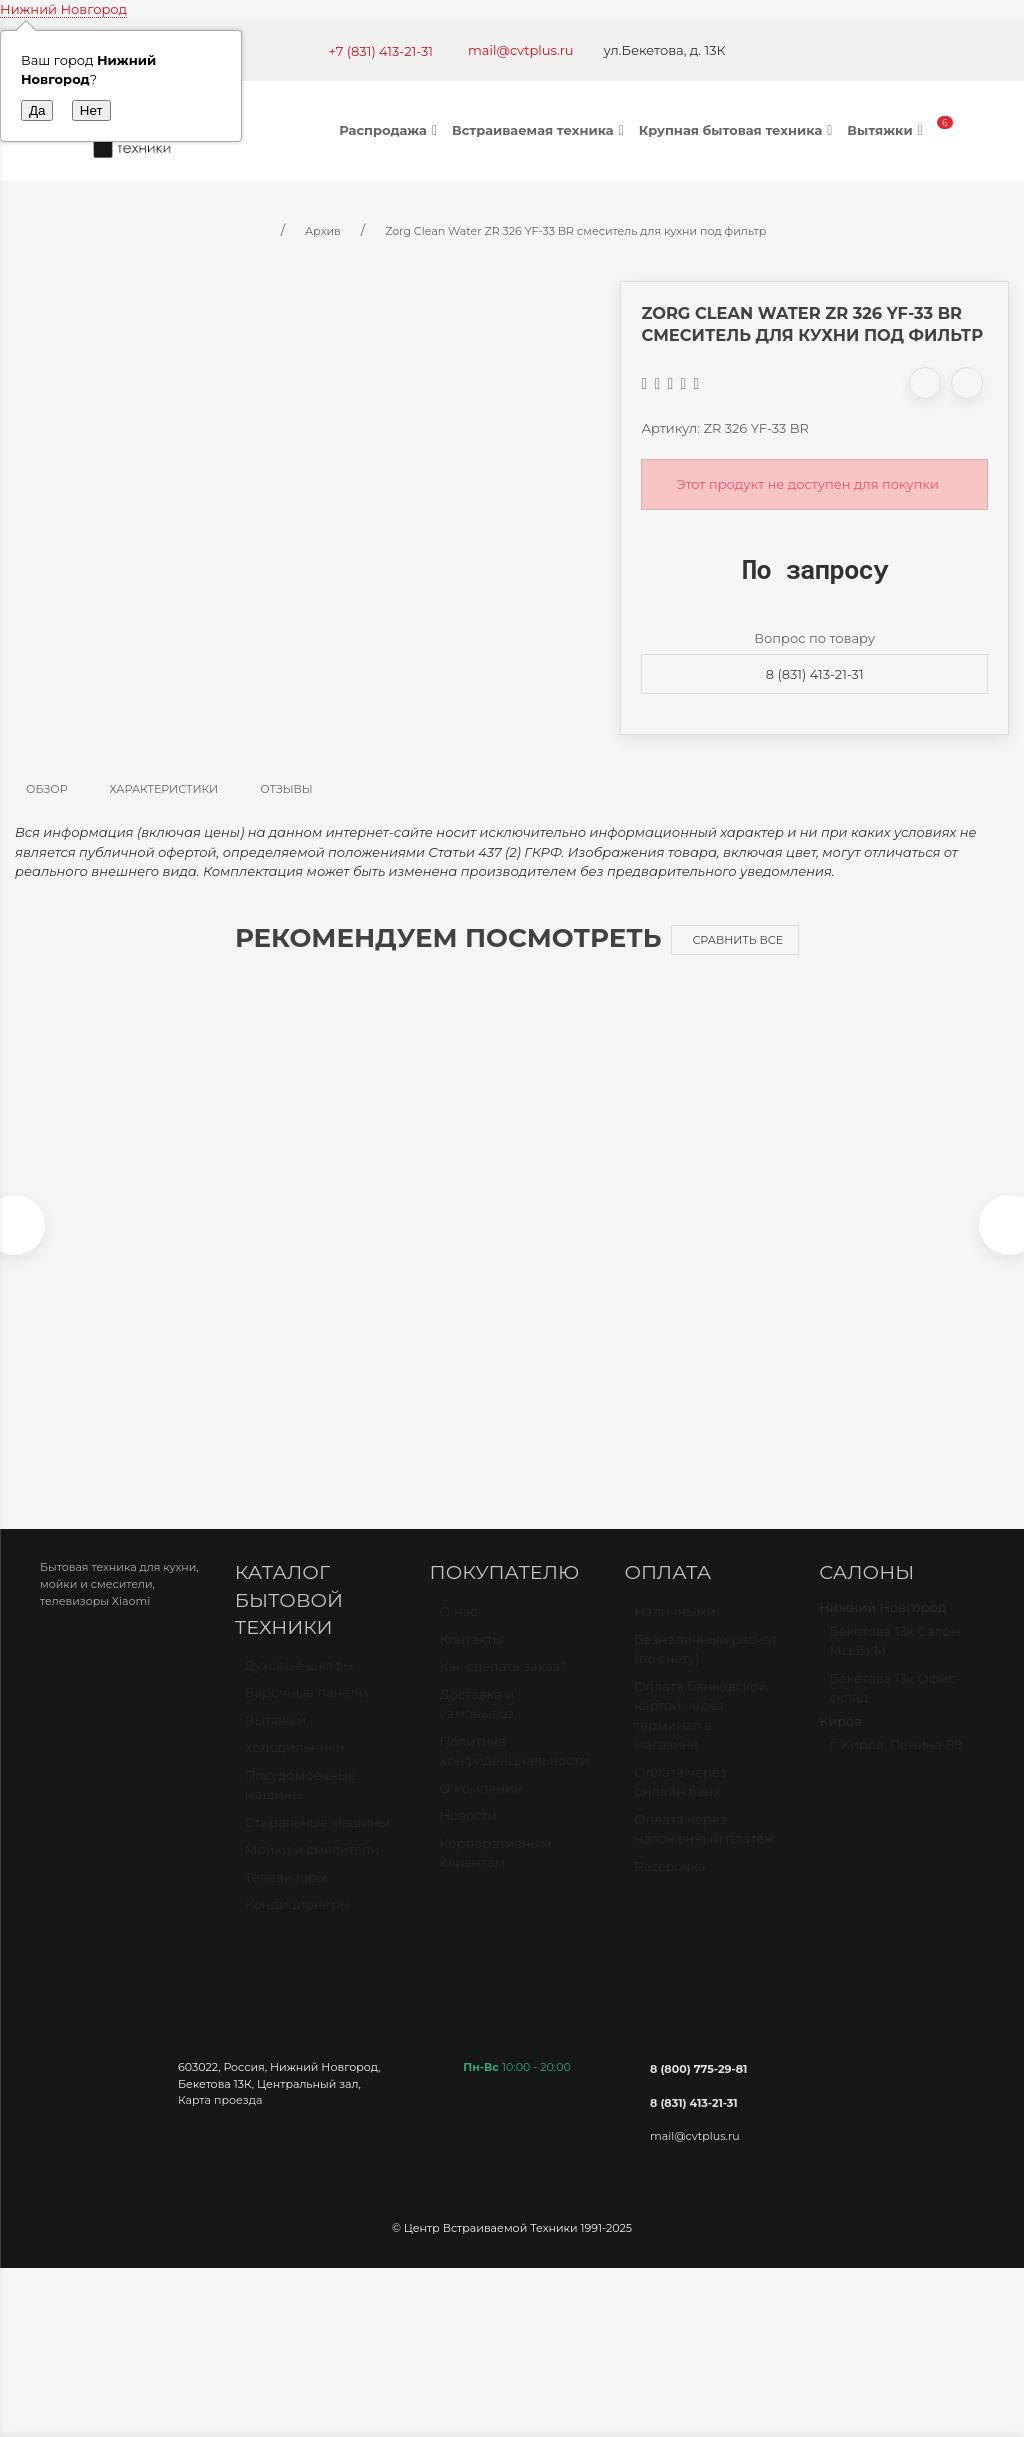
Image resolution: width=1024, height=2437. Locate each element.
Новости (468, 1833)
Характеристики (164, 789)
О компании (481, 1805)
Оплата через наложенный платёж (704, 1846)
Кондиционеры (297, 1923)
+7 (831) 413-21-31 (380, 51)
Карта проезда (220, 2109)
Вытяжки (887, 130)
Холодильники (295, 1766)
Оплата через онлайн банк (680, 1799)
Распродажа (390, 130)
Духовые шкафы (299, 1683)
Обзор (47, 789)
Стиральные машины (317, 1840)
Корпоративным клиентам (496, 1870)
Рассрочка (669, 1883)
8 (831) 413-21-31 (815, 674)
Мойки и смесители (312, 1868)
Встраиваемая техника (540, 130)
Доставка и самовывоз (477, 1721)
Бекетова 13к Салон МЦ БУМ (894, 1658)
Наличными (674, 1629)
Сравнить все (737, 940)
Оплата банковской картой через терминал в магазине (700, 1732)
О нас (459, 1629)
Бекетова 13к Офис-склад (894, 1705)
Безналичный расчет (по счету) (705, 1666)
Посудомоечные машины (300, 1803)
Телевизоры (286, 1895)
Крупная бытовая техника (738, 130)
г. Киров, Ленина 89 (895, 1762)
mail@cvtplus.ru (521, 50)
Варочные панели (306, 1711)
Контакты (471, 1656)
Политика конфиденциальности (514, 1768)
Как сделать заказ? (503, 1684)
